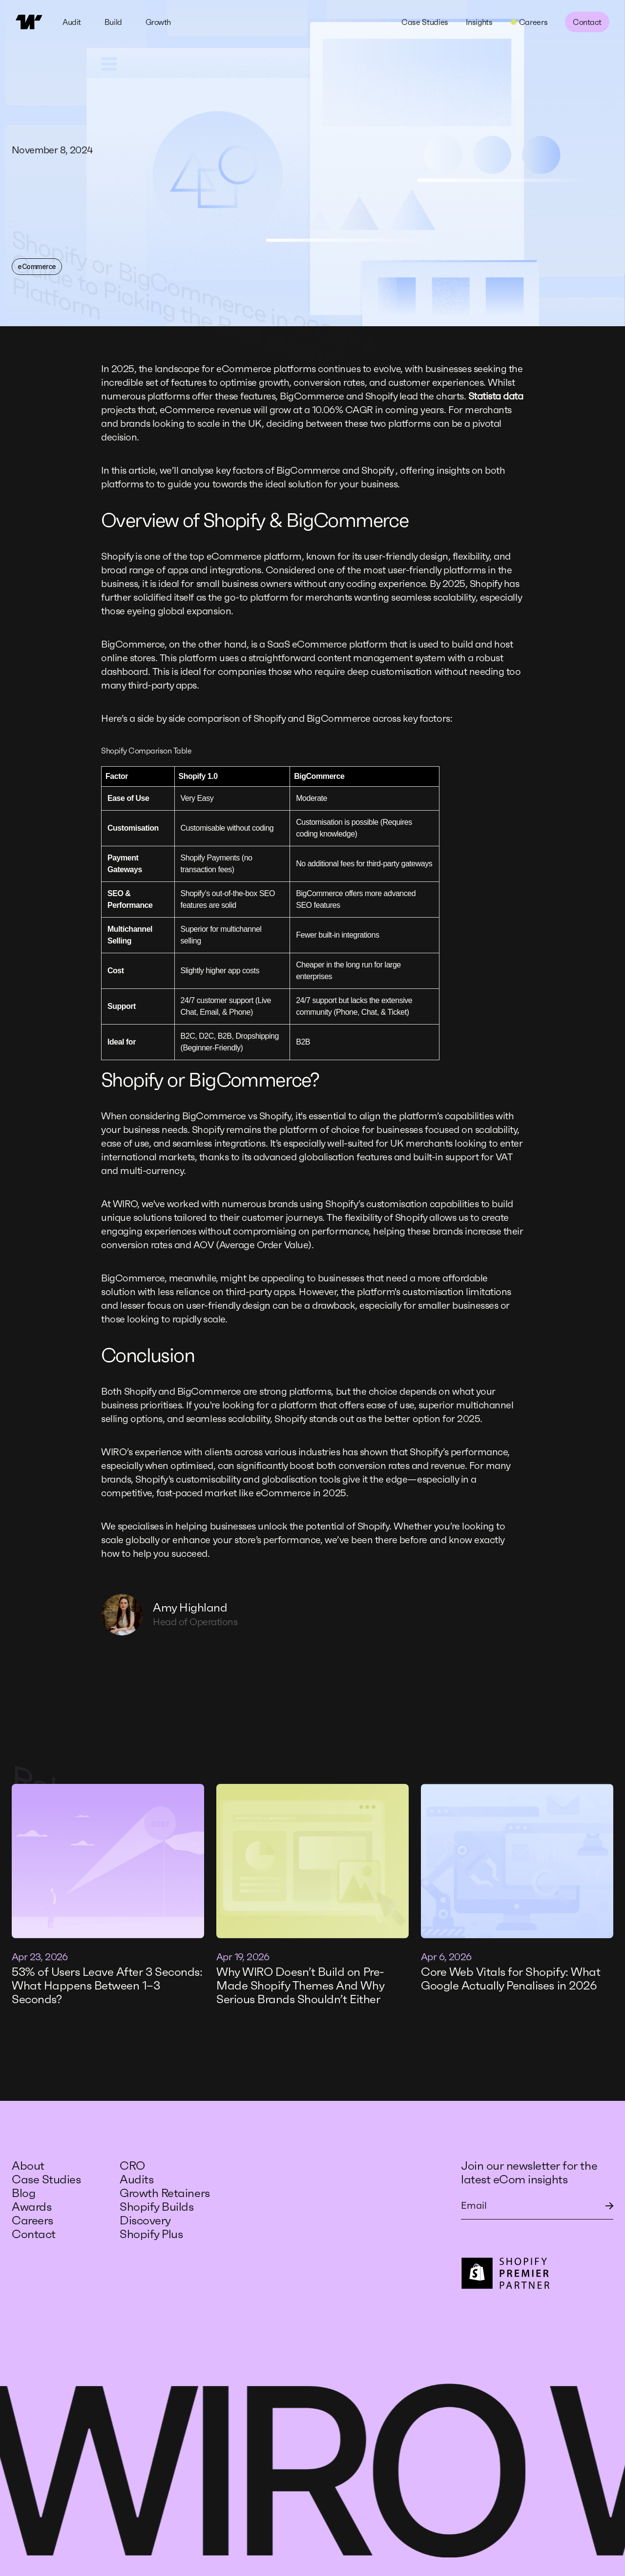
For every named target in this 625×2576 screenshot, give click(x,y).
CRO (133, 2165)
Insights (479, 22)
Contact (587, 22)
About (28, 2165)
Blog (23, 2193)
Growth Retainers (164, 2193)
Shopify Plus (151, 2234)
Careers (32, 2220)
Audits (136, 2179)
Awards (31, 2206)
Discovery (145, 2220)
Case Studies (424, 22)
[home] (29, 22)
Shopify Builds (156, 2206)
